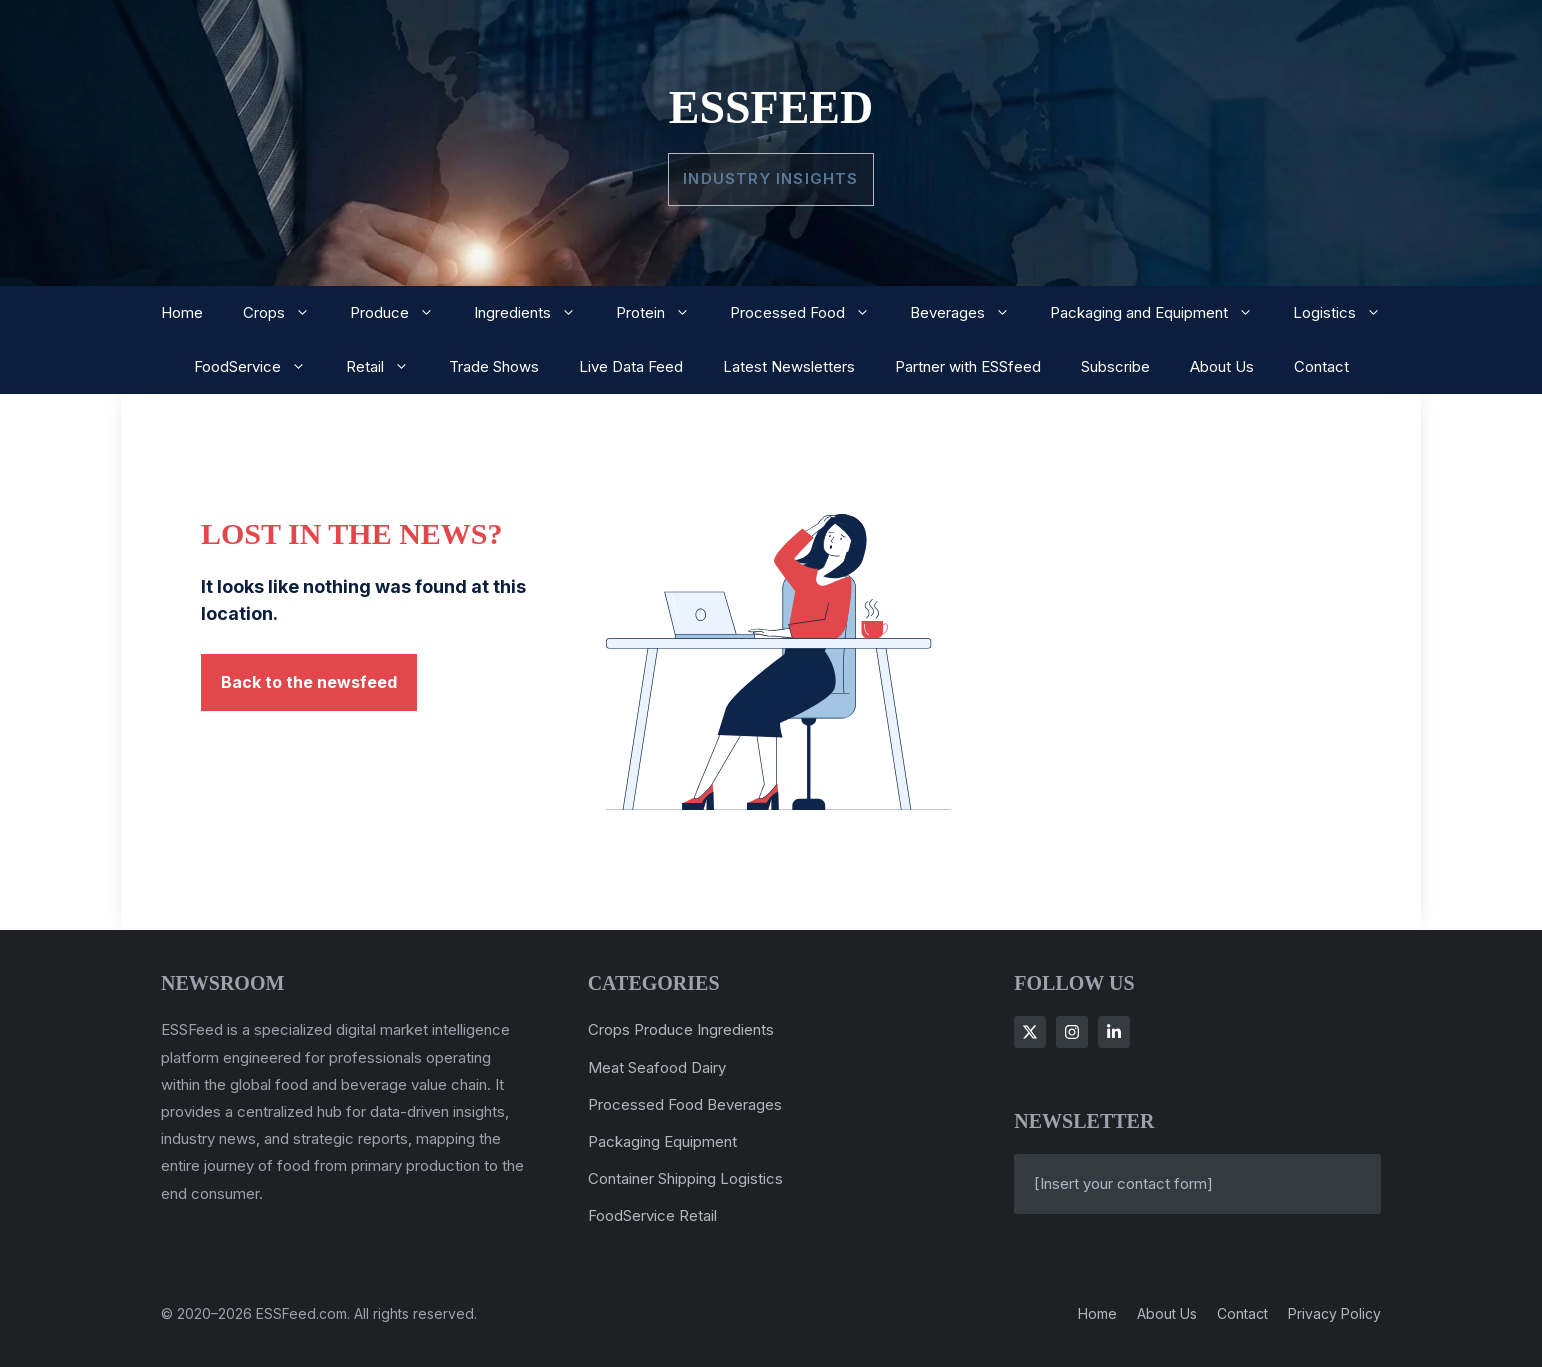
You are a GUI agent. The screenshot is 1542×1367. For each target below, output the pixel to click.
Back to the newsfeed (309, 682)
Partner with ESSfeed (968, 366)
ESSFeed (771, 107)
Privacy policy (1334, 1313)
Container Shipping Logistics (685, 1178)
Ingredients (535, 313)
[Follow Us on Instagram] (1072, 1032)
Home (182, 312)
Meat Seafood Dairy (657, 1067)
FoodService (260, 367)
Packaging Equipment (662, 1141)
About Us (1222, 366)
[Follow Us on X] (1030, 1032)
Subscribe (1115, 366)
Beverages (970, 313)
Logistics (1347, 313)
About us (1167, 1313)
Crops (286, 313)
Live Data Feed (631, 366)
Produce (402, 313)
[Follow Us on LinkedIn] (1114, 1032)
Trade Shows (494, 366)
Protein (663, 313)
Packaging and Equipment (1161, 313)
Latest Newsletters (789, 366)
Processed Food (810, 313)
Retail (387, 367)
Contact (1321, 366)
